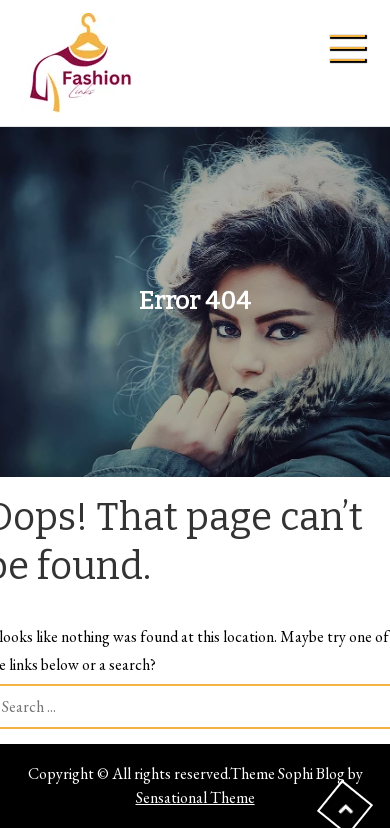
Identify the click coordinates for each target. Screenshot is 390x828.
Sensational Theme (195, 797)
